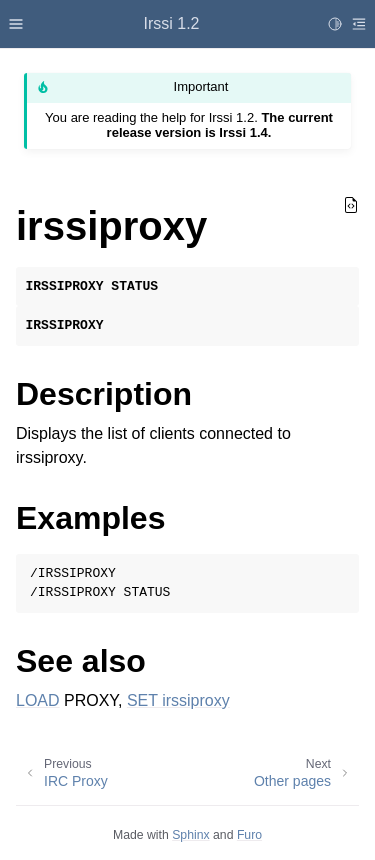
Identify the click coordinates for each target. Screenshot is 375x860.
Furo (249, 835)
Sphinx (190, 835)
